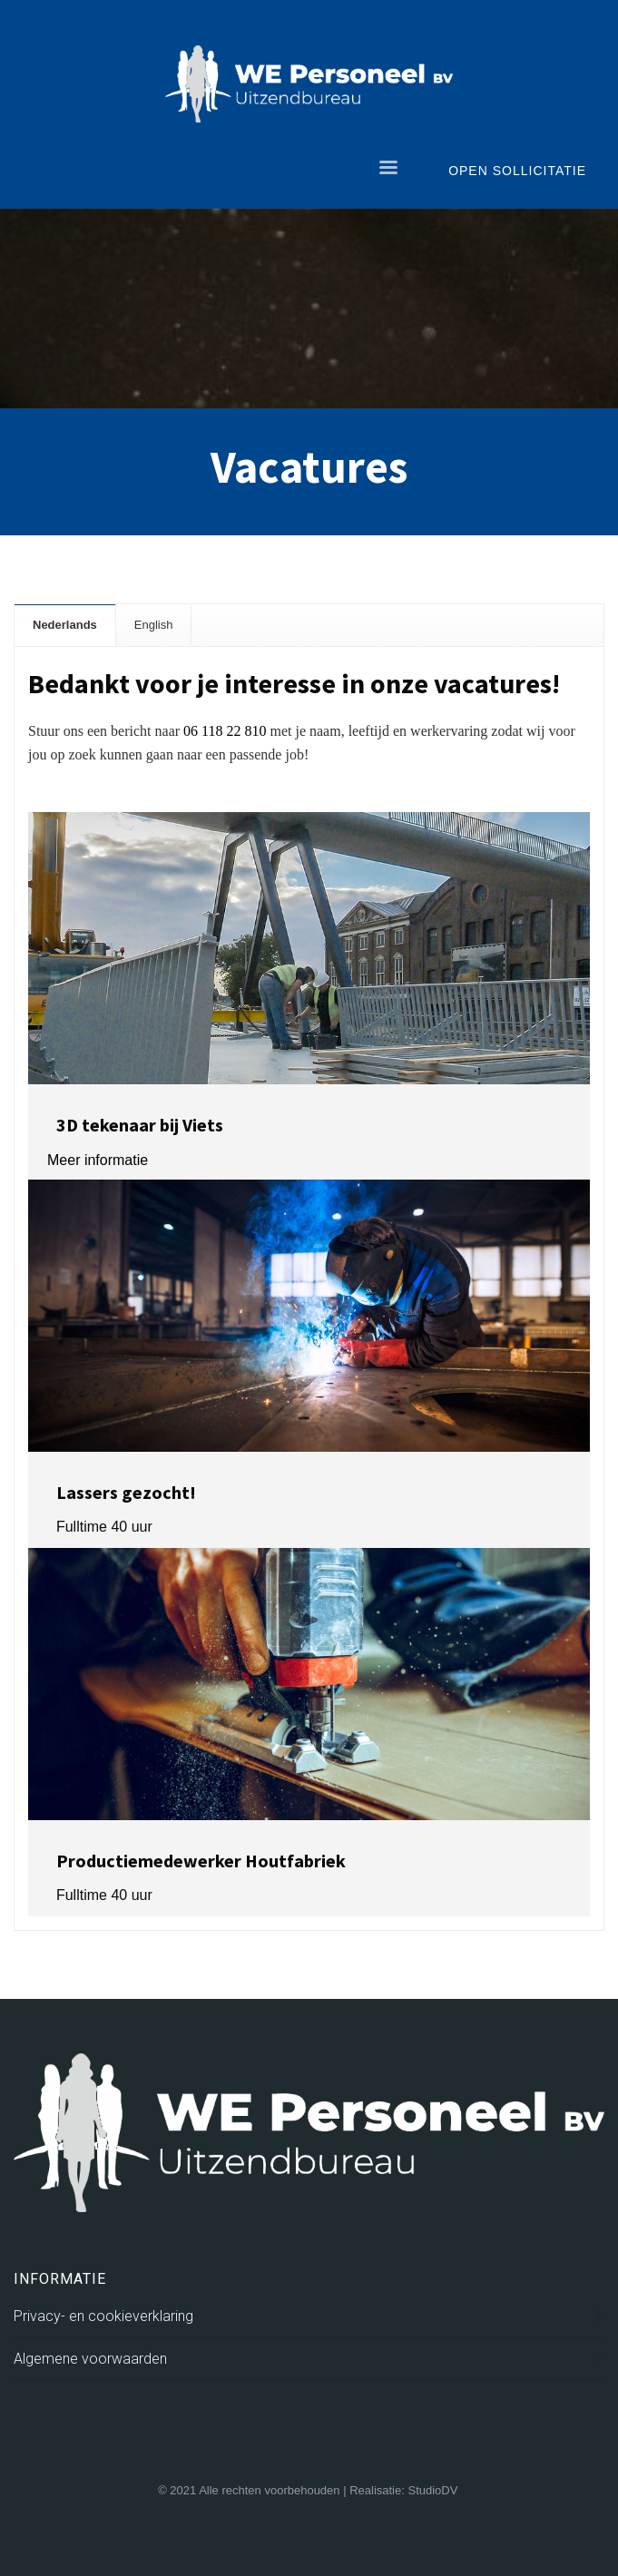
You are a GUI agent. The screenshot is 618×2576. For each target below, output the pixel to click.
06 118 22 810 (224, 731)
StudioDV (431, 2490)
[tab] (65, 624)
